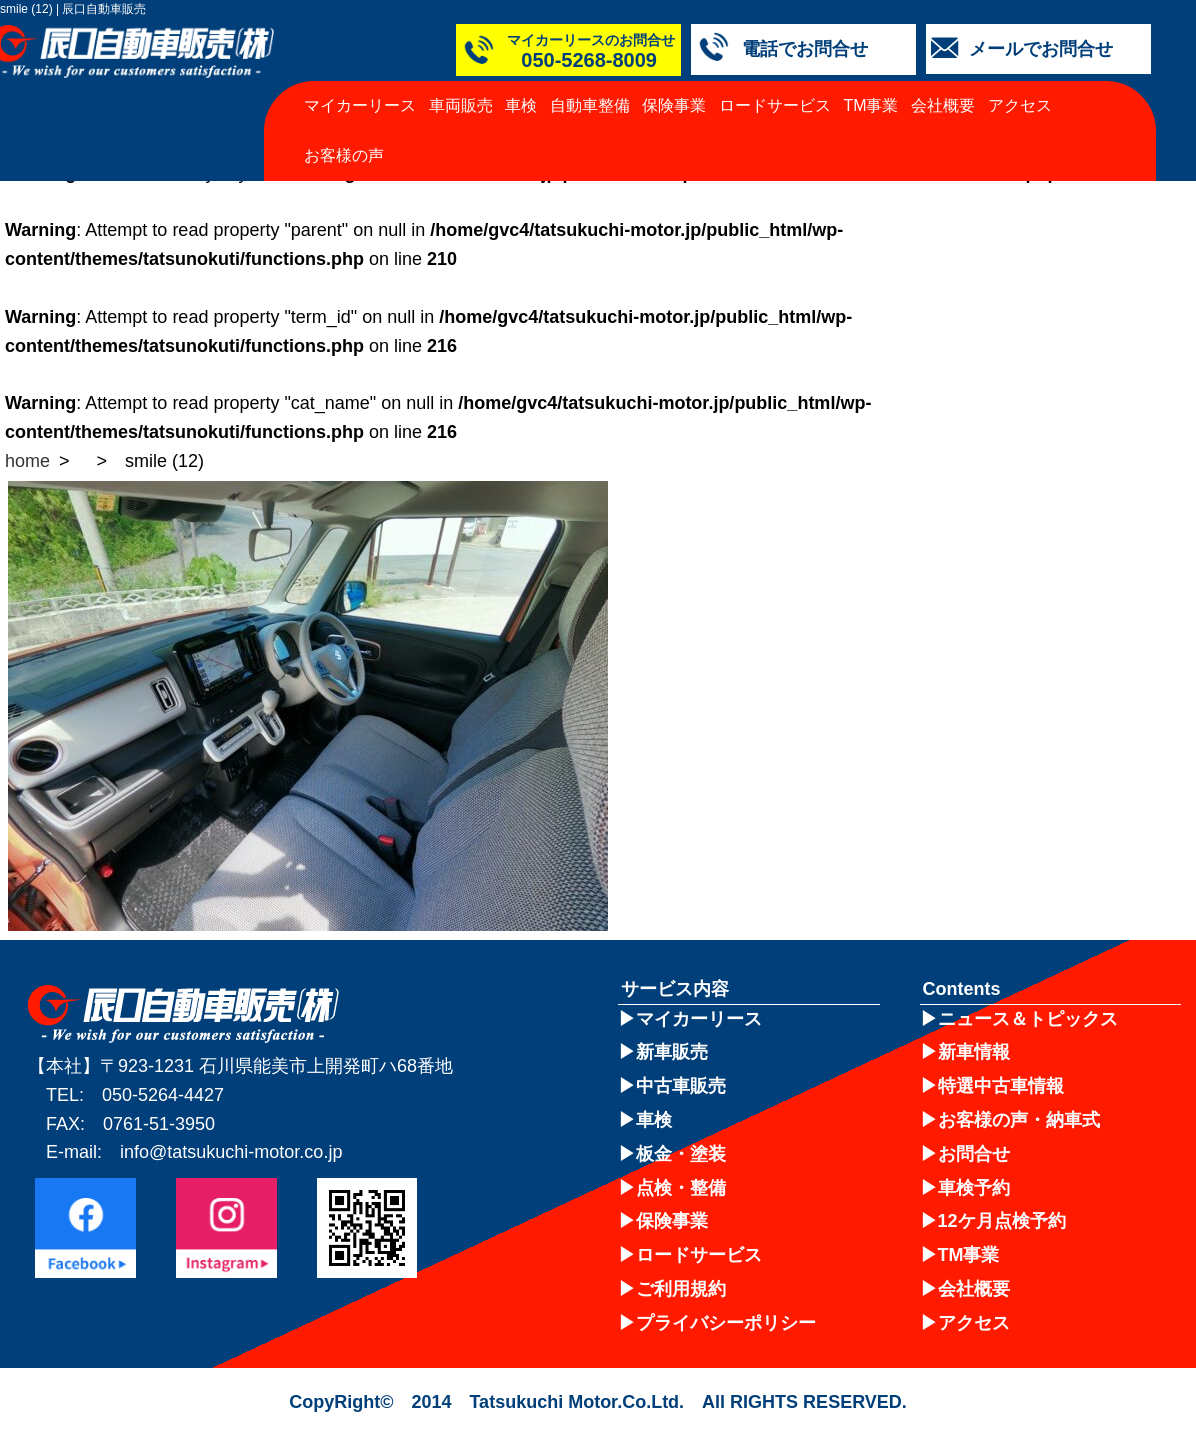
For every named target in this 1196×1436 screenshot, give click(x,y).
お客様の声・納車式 (1019, 1120)
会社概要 (943, 105)
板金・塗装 (681, 1154)
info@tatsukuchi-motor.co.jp (231, 1152)
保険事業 (674, 105)
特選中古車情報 (1001, 1086)
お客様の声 (344, 155)
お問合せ (974, 1154)
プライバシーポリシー (726, 1323)
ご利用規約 (681, 1289)
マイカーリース (360, 105)
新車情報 (974, 1052)
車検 (521, 105)
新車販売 (672, 1052)
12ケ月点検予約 (1002, 1221)
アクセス (1020, 105)
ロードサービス (775, 105)
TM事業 (870, 105)
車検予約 (974, 1188)
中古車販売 (681, 1086)
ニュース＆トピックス (1028, 1019)
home (27, 461)
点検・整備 (681, 1188)
